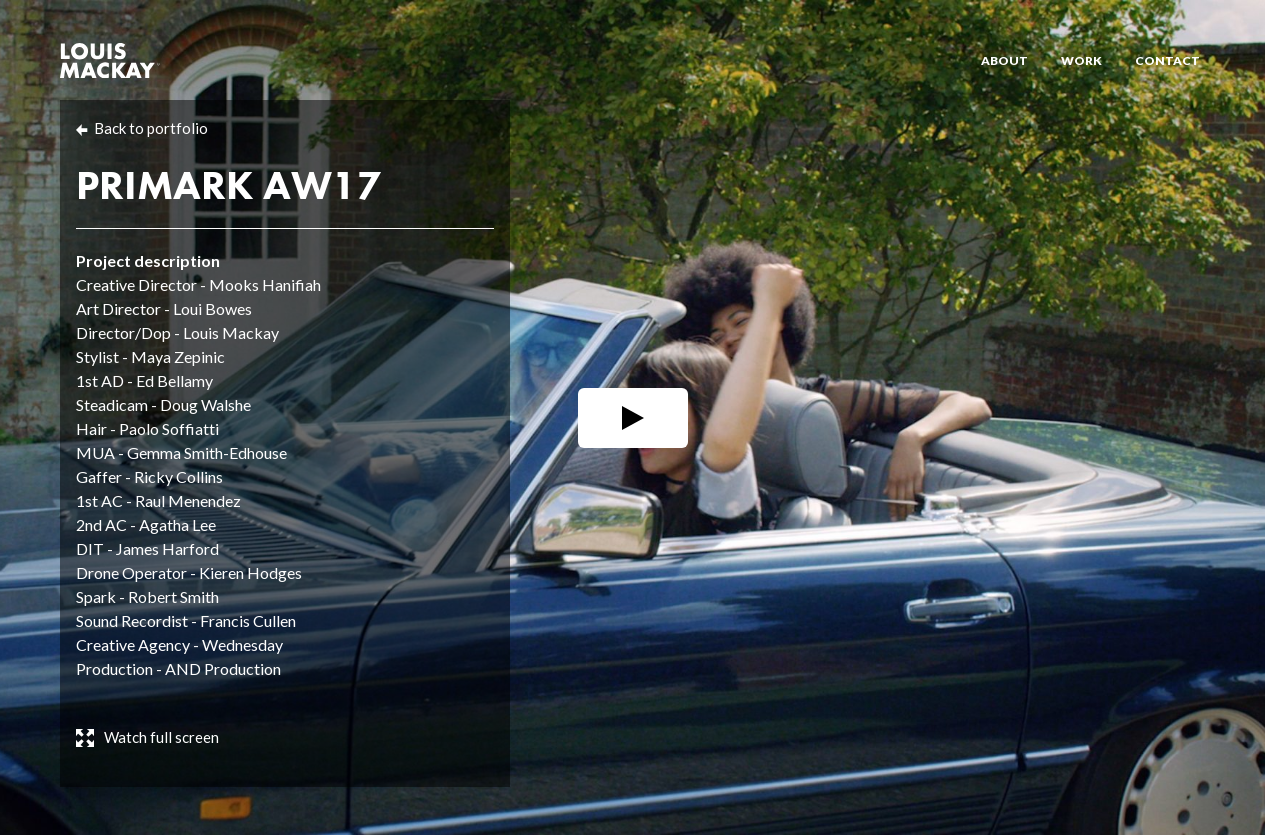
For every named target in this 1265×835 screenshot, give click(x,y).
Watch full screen (161, 737)
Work (1081, 60)
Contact (1167, 60)
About (1004, 60)
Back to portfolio (151, 128)
